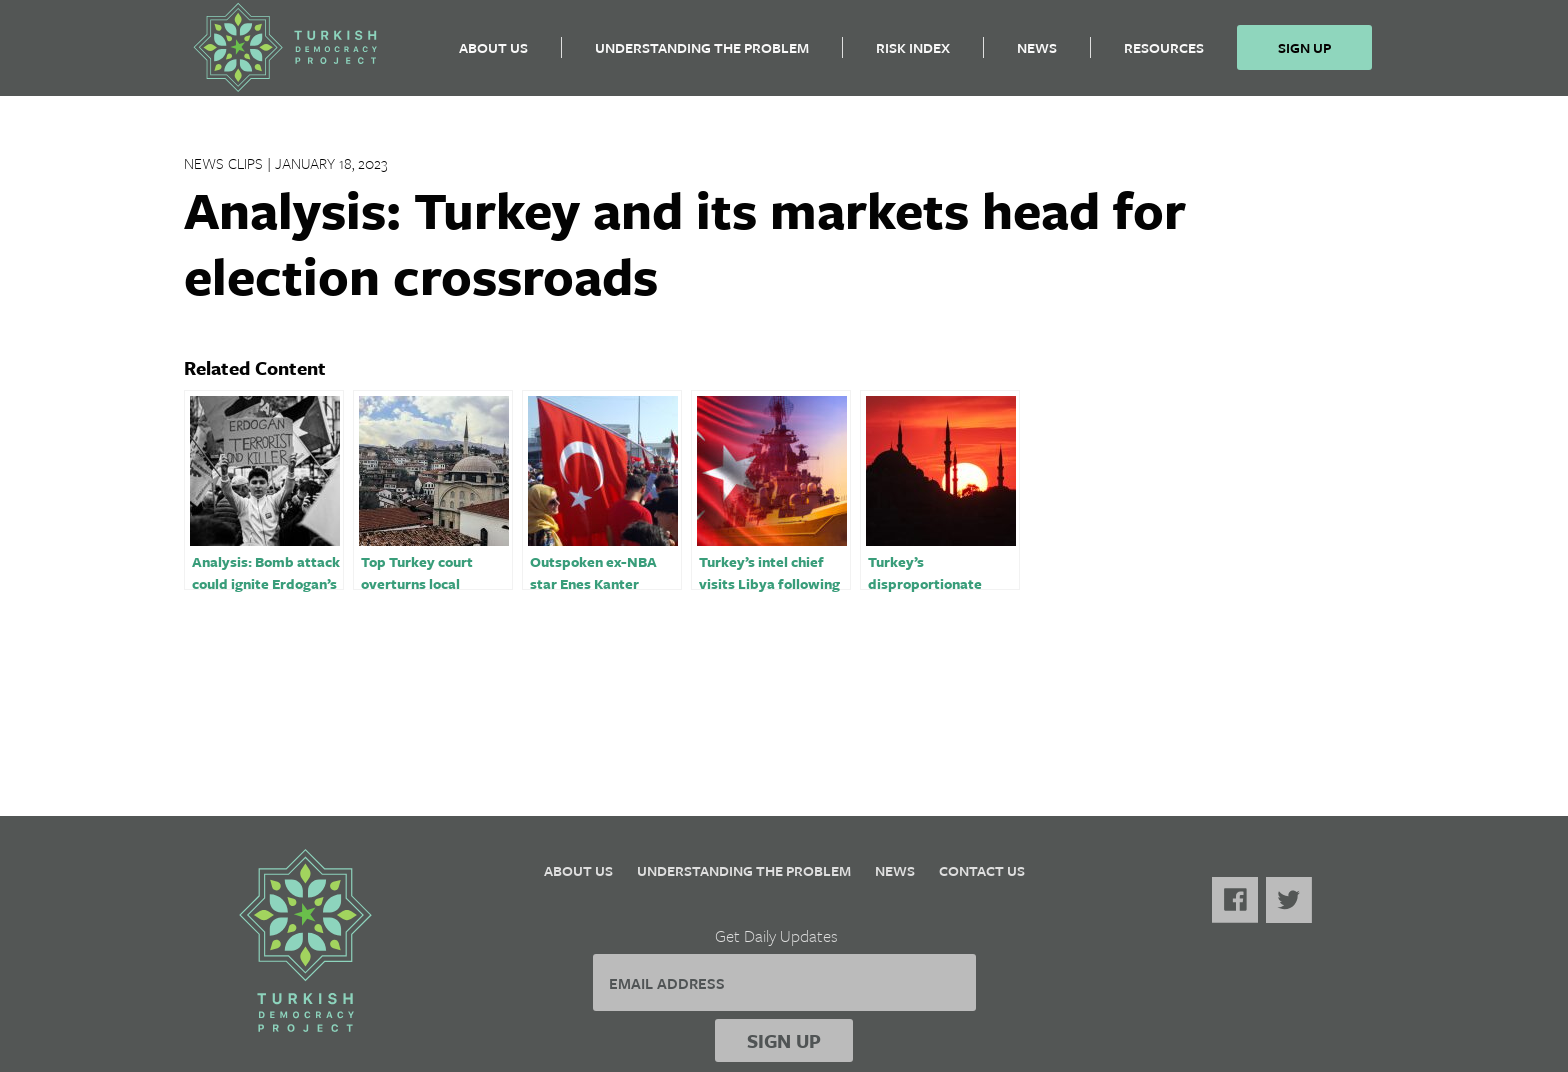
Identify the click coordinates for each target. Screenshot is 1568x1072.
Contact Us (982, 870)
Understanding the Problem (702, 55)
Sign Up (1304, 55)
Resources (1164, 55)
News (1037, 55)
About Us (493, 55)
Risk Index (913, 55)
